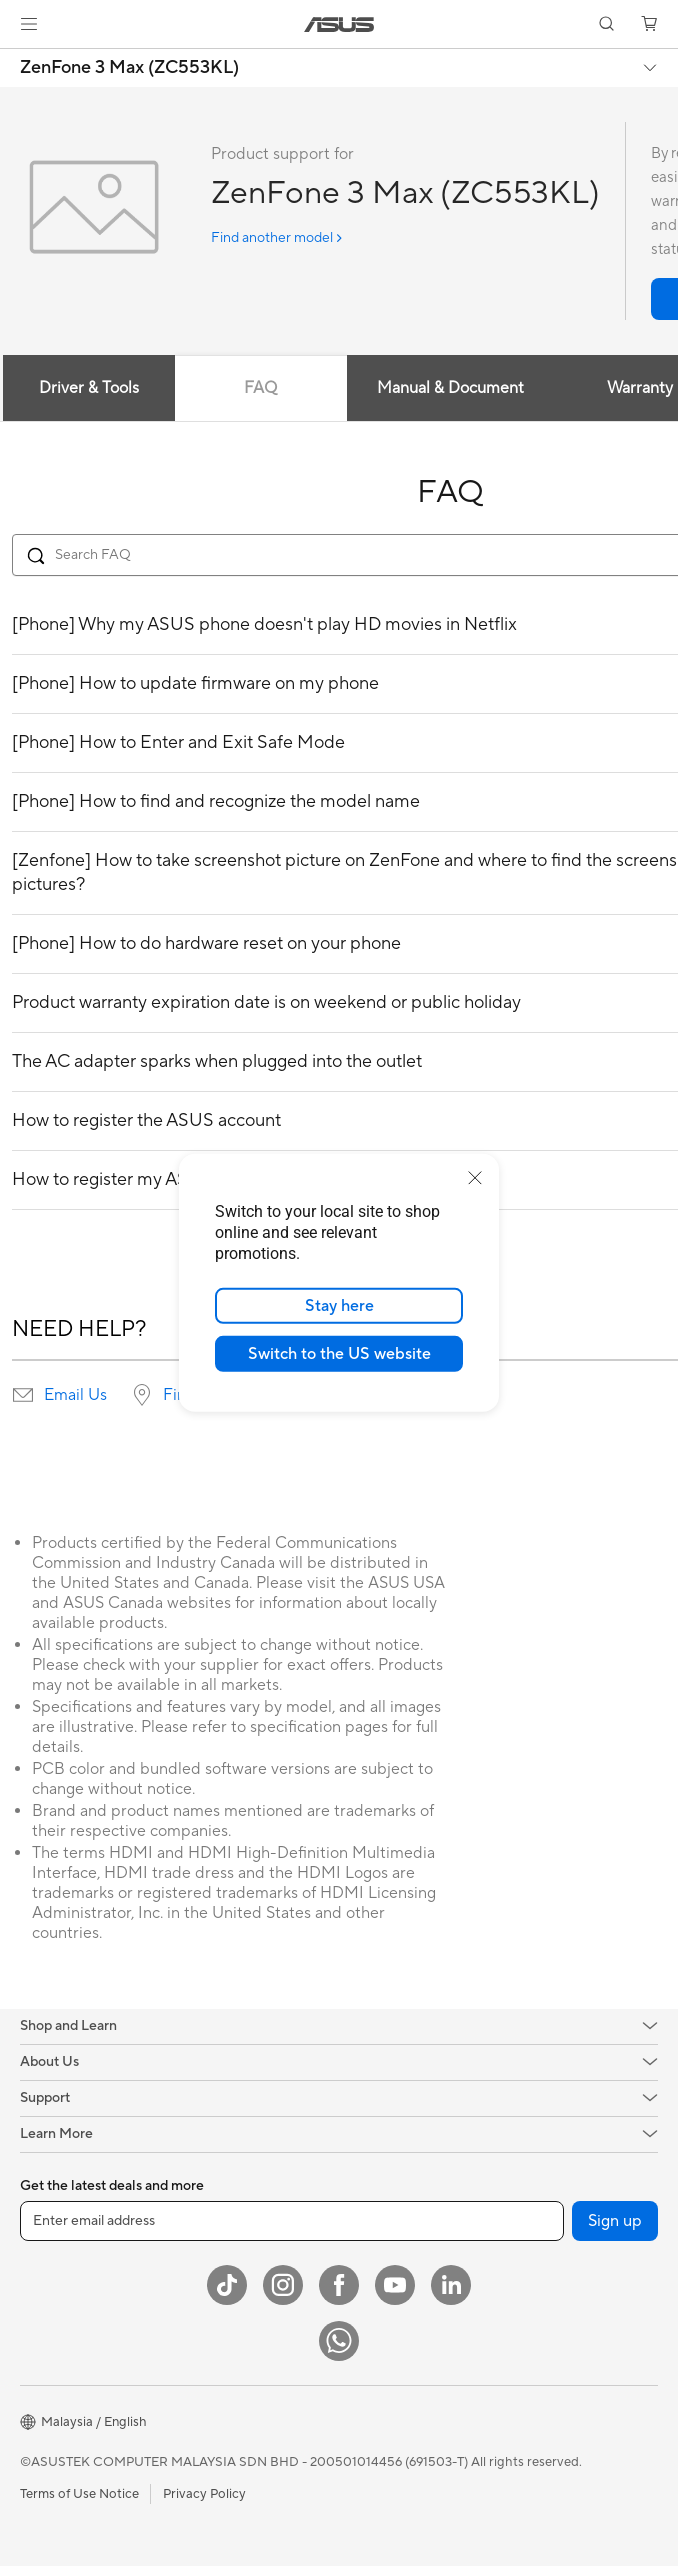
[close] (475, 1178)
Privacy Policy (204, 2494)
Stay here (339, 1306)
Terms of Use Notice (79, 2494)
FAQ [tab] (260, 388)
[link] (339, 24)
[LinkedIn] (451, 2285)
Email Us (75, 1395)
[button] (29, 24)
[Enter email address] (292, 2221)
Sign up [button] (615, 2221)
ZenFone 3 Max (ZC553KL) (129, 68)
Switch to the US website (339, 1354)
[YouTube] (395, 2285)
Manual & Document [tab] (450, 388)
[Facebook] (339, 2285)
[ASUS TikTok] (227, 2285)
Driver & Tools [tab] (89, 388)
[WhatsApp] (339, 2341)
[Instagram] (283, 2285)
